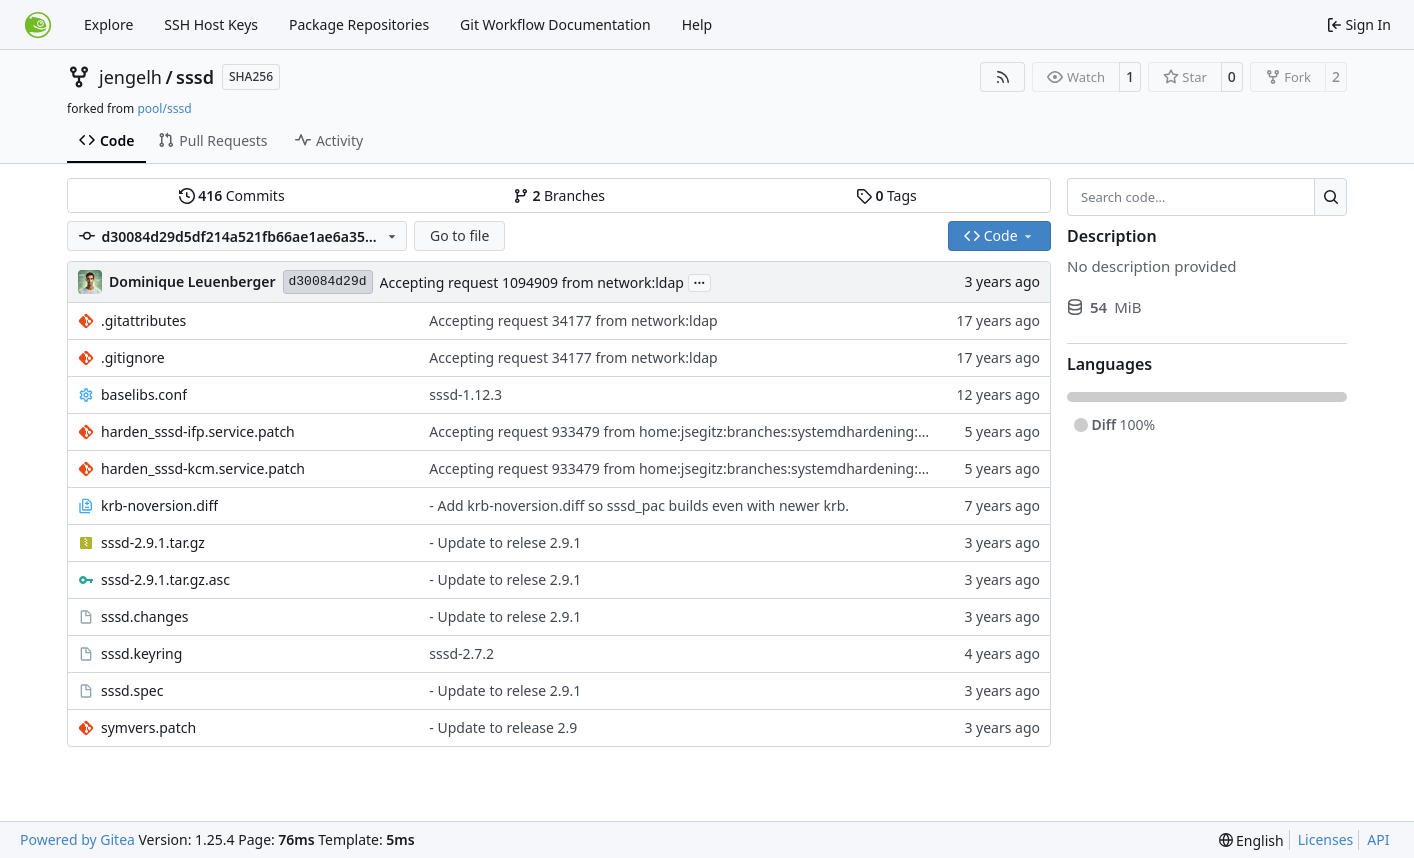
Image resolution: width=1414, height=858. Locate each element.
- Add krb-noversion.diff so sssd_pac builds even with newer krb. (639, 505)
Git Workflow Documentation (555, 24)
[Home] (38, 25)
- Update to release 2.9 (503, 727)
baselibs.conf (144, 394)
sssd (195, 77)
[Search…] (1330, 197)
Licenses (1326, 839)
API (1378, 839)
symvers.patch (148, 727)
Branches (559, 195)
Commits (232, 195)
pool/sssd (164, 108)
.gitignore (133, 357)
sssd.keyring (141, 653)
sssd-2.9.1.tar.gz (153, 542)
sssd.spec (132, 690)
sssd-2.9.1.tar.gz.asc (165, 579)
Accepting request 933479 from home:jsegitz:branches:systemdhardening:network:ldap (716, 431)
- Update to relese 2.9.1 (505, 542)
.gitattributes (143, 320)
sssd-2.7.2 (461, 653)
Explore (108, 24)
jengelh (130, 77)
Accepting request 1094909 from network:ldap (532, 282)
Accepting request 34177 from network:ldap (573, 320)
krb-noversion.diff (159, 505)
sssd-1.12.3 (465, 394)
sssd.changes (145, 616)
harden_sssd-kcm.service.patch (203, 468)
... (700, 281)
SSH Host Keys (211, 24)
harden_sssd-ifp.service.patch (198, 431)
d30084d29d (328, 281)
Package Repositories (359, 24)
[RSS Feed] (1003, 77)
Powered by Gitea (77, 839)
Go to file (459, 235)
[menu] (1251, 840)
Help (697, 24)
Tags (886, 195)
